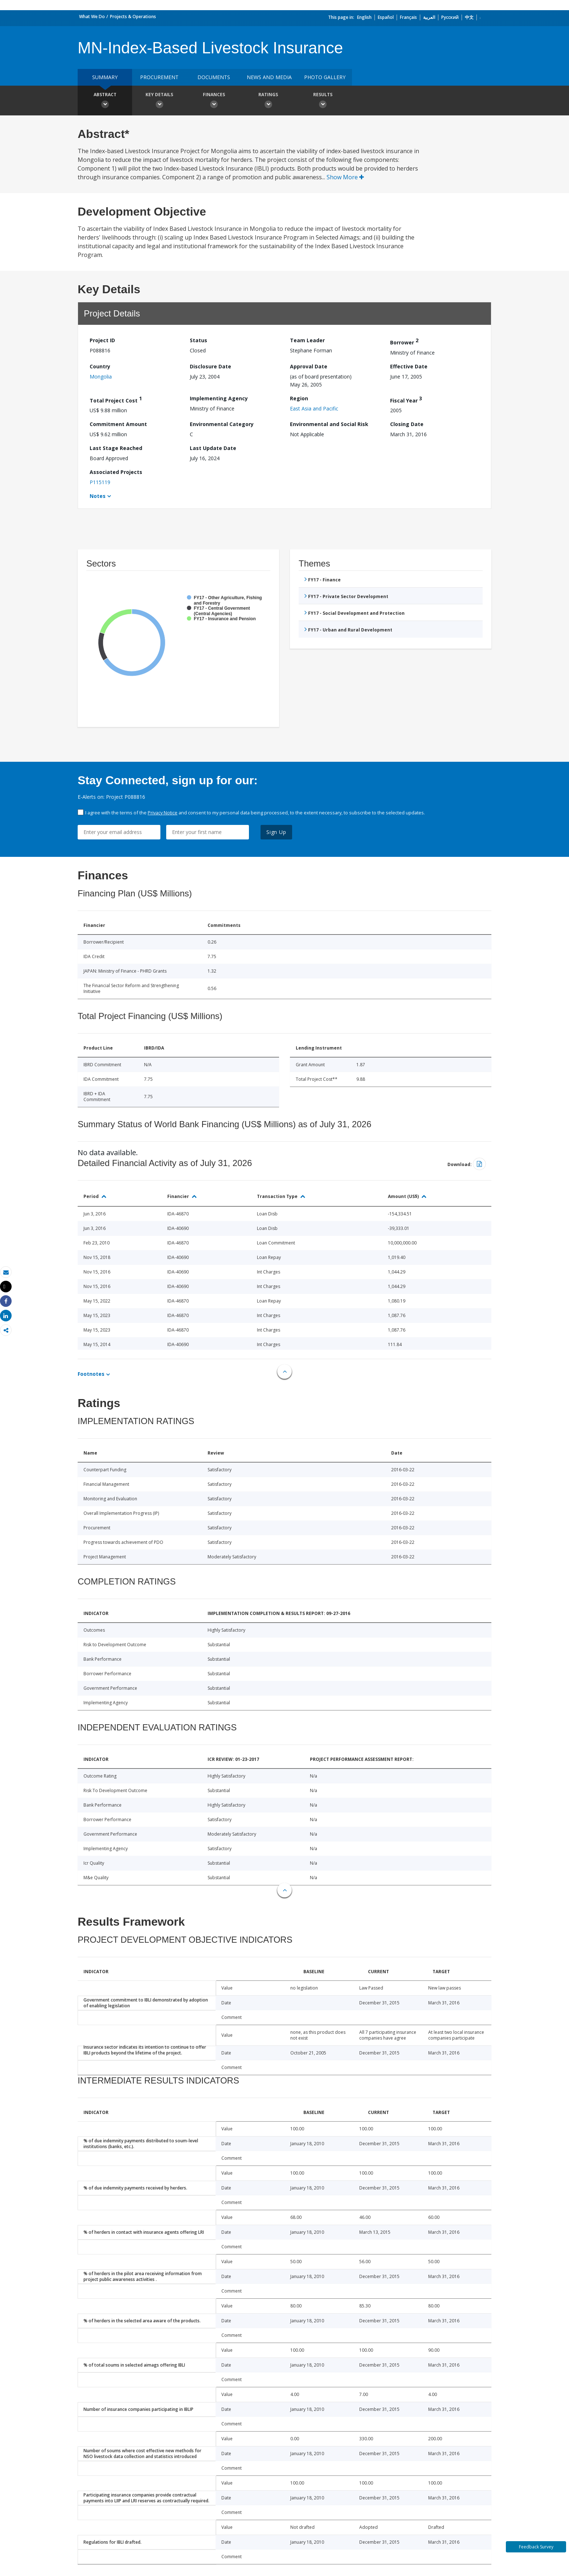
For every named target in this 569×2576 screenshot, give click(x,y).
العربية (429, 17)
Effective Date (408, 366)
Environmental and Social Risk (329, 424)
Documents (213, 77)
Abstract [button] (104, 101)
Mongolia (101, 376)
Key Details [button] (159, 101)
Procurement (159, 77)
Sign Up (276, 832)
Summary (105, 77)
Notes (98, 495)
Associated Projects (116, 472)
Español (386, 17)
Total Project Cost (116, 399)
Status (198, 340)
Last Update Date (213, 448)
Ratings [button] (268, 101)
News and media (269, 77)
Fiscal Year (406, 399)
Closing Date (406, 424)
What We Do (92, 16)
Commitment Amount (118, 424)
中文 (469, 17)
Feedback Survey (536, 2547)
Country (100, 366)
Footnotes (91, 1373)
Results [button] (322, 101)
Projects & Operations (133, 16)
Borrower (404, 341)
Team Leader (307, 340)
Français (408, 17)
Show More (345, 177)
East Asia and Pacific (314, 408)
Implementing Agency (219, 398)
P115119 (100, 482)
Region (299, 398)
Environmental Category (222, 424)
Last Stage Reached (116, 448)
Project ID (102, 340)
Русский (450, 17)
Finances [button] (213, 101)
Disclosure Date (210, 366)
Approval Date (308, 366)
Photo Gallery (324, 77)
